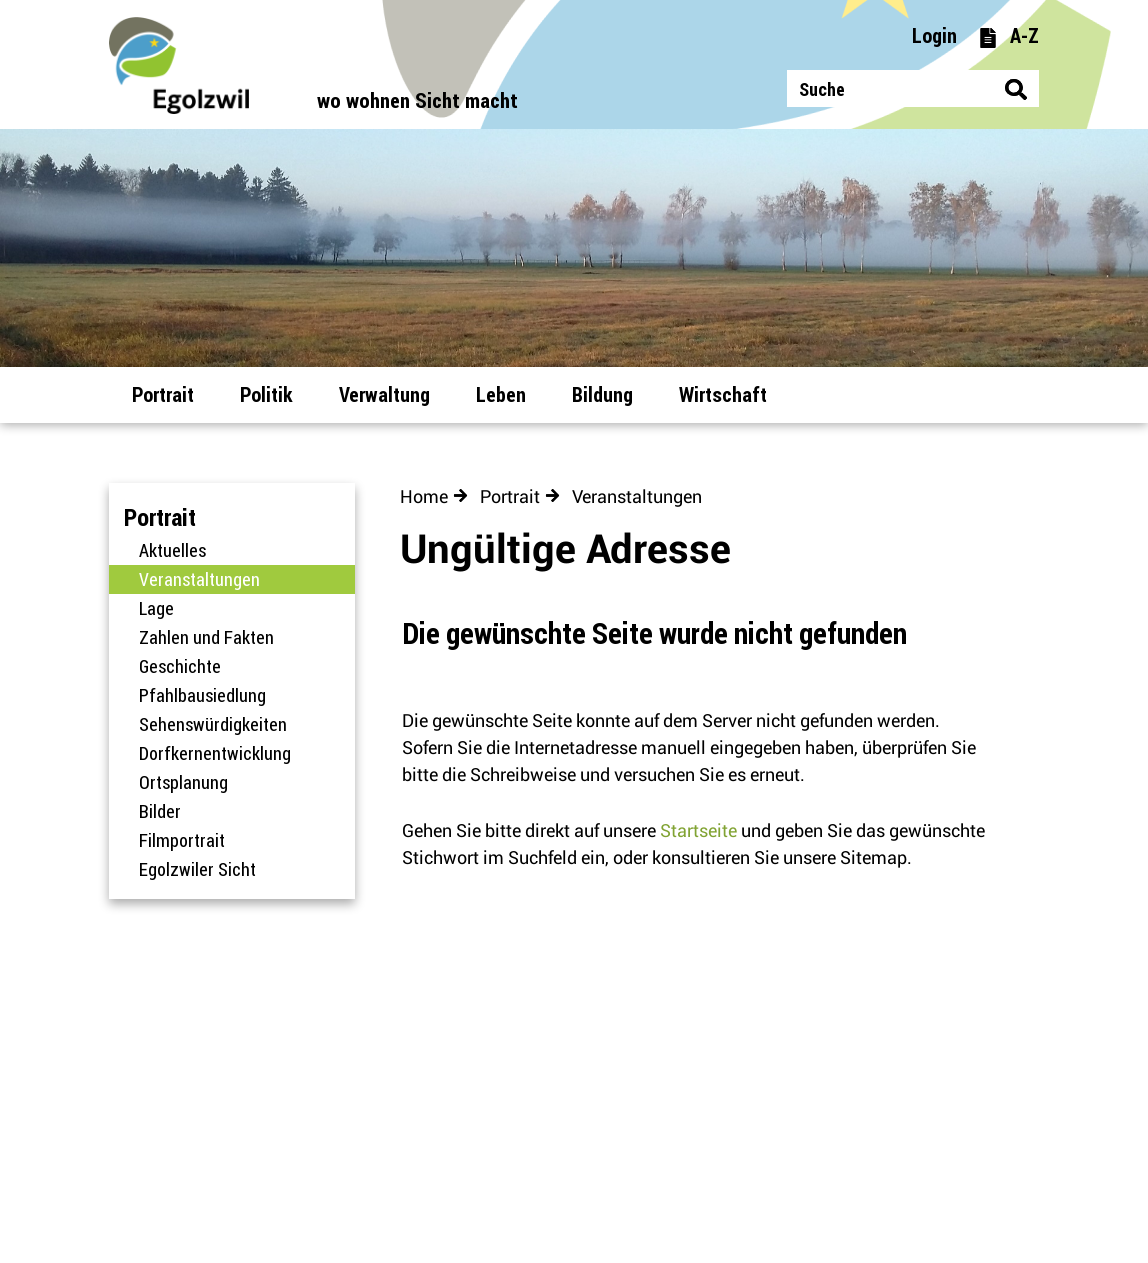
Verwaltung (384, 394)
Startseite (698, 830)
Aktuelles (172, 550)
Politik (266, 394)
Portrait (163, 394)
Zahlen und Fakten (206, 637)
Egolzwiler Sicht (197, 869)
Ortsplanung (183, 782)
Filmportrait (182, 840)
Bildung (602, 394)
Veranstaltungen (247, 579)
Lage (156, 608)
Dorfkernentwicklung (215, 753)
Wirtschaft (723, 394)
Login (934, 35)
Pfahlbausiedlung (202, 695)
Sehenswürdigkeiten (213, 724)
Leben (501, 394)
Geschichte (180, 666)
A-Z (1008, 35)
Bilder (160, 811)
